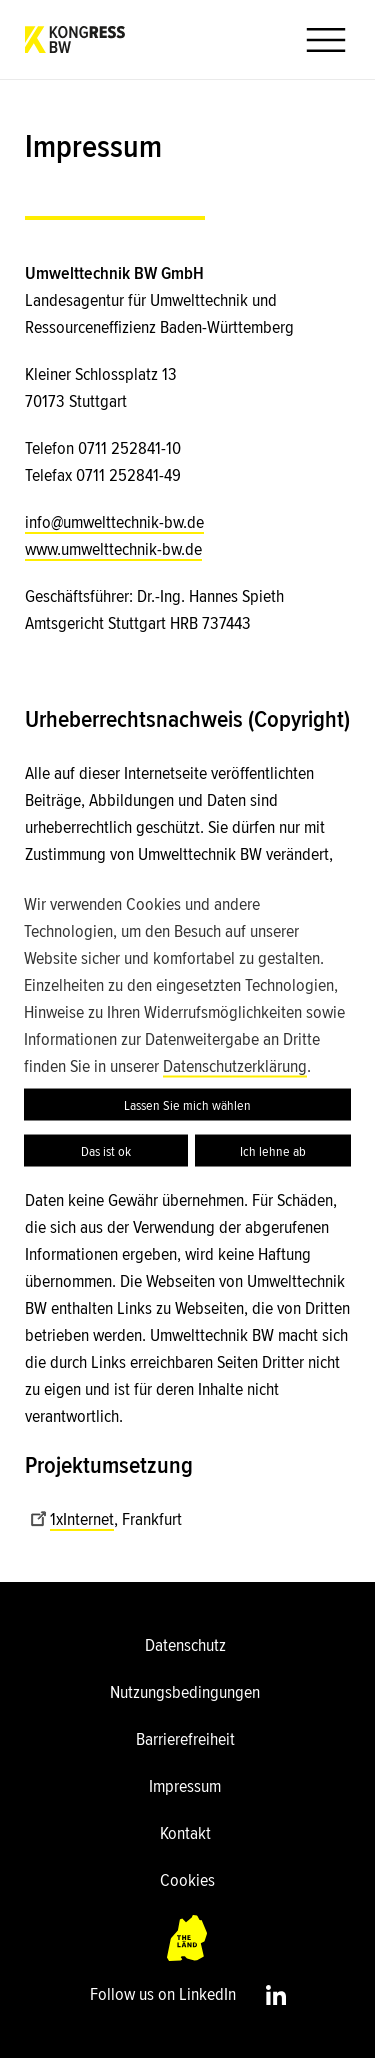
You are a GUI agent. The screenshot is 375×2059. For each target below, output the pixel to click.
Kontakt (185, 1833)
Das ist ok (106, 1150)
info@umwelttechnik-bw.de (114, 522)
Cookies (187, 1880)
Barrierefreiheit (185, 1739)
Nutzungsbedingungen (185, 1692)
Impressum (185, 1786)
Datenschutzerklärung (235, 1066)
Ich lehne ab (273, 1150)
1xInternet (72, 1519)
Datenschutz (185, 1645)
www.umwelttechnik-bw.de (113, 549)
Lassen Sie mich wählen (187, 1104)
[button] (318, 40)
